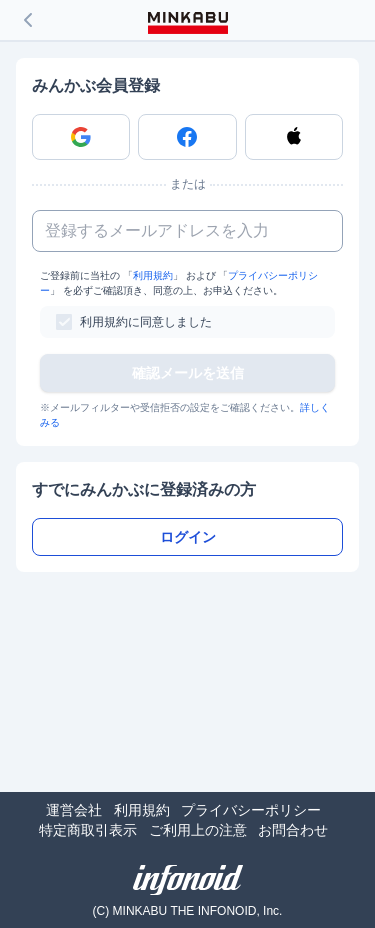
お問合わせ (293, 830)
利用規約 (153, 275)
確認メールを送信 (188, 373)
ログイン (188, 537)
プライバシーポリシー (251, 810)
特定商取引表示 (88, 830)
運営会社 (74, 810)
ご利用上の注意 (198, 830)
